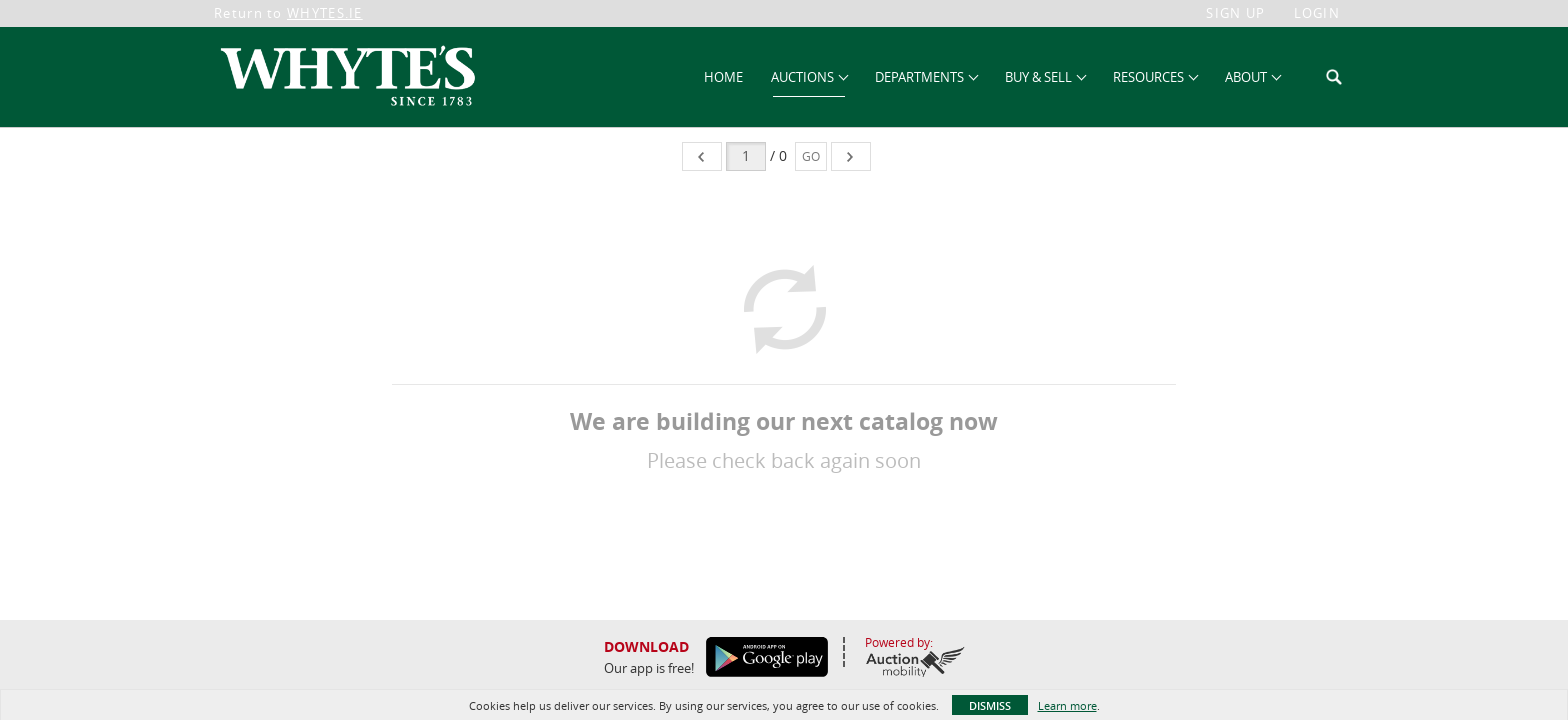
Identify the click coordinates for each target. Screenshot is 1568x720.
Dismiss (990, 705)
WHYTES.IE (325, 13)
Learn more (1067, 705)
